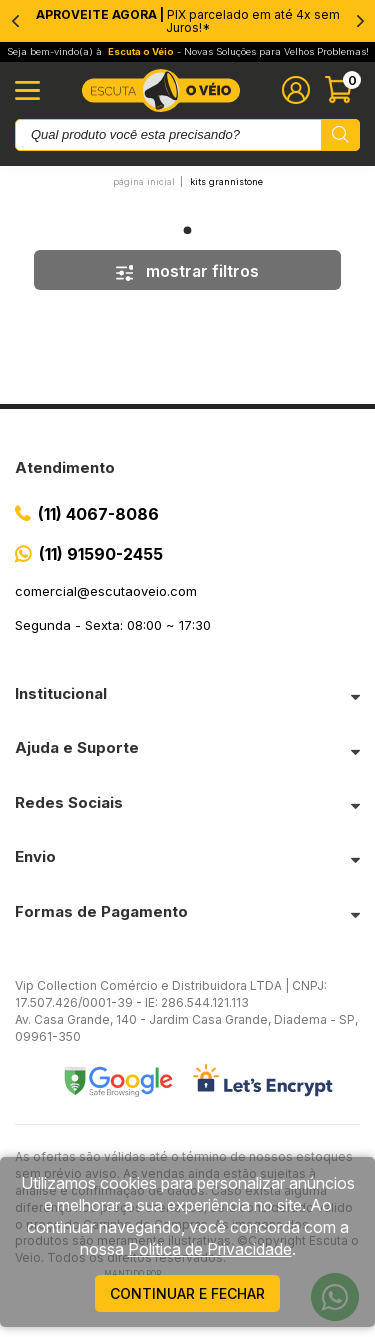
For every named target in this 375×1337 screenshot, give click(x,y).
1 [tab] (188, 230)
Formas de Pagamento (101, 911)
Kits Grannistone (226, 181)
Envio (35, 856)
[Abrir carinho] (342, 90)
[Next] (360, 21)
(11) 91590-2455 (101, 554)
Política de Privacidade (210, 1249)
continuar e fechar (187, 1293)
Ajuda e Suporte (77, 747)
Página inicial (144, 181)
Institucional (61, 693)
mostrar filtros (188, 271)
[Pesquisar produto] (340, 135)
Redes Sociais (69, 802)
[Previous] (15, 21)
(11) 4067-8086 (98, 514)
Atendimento (65, 467)
